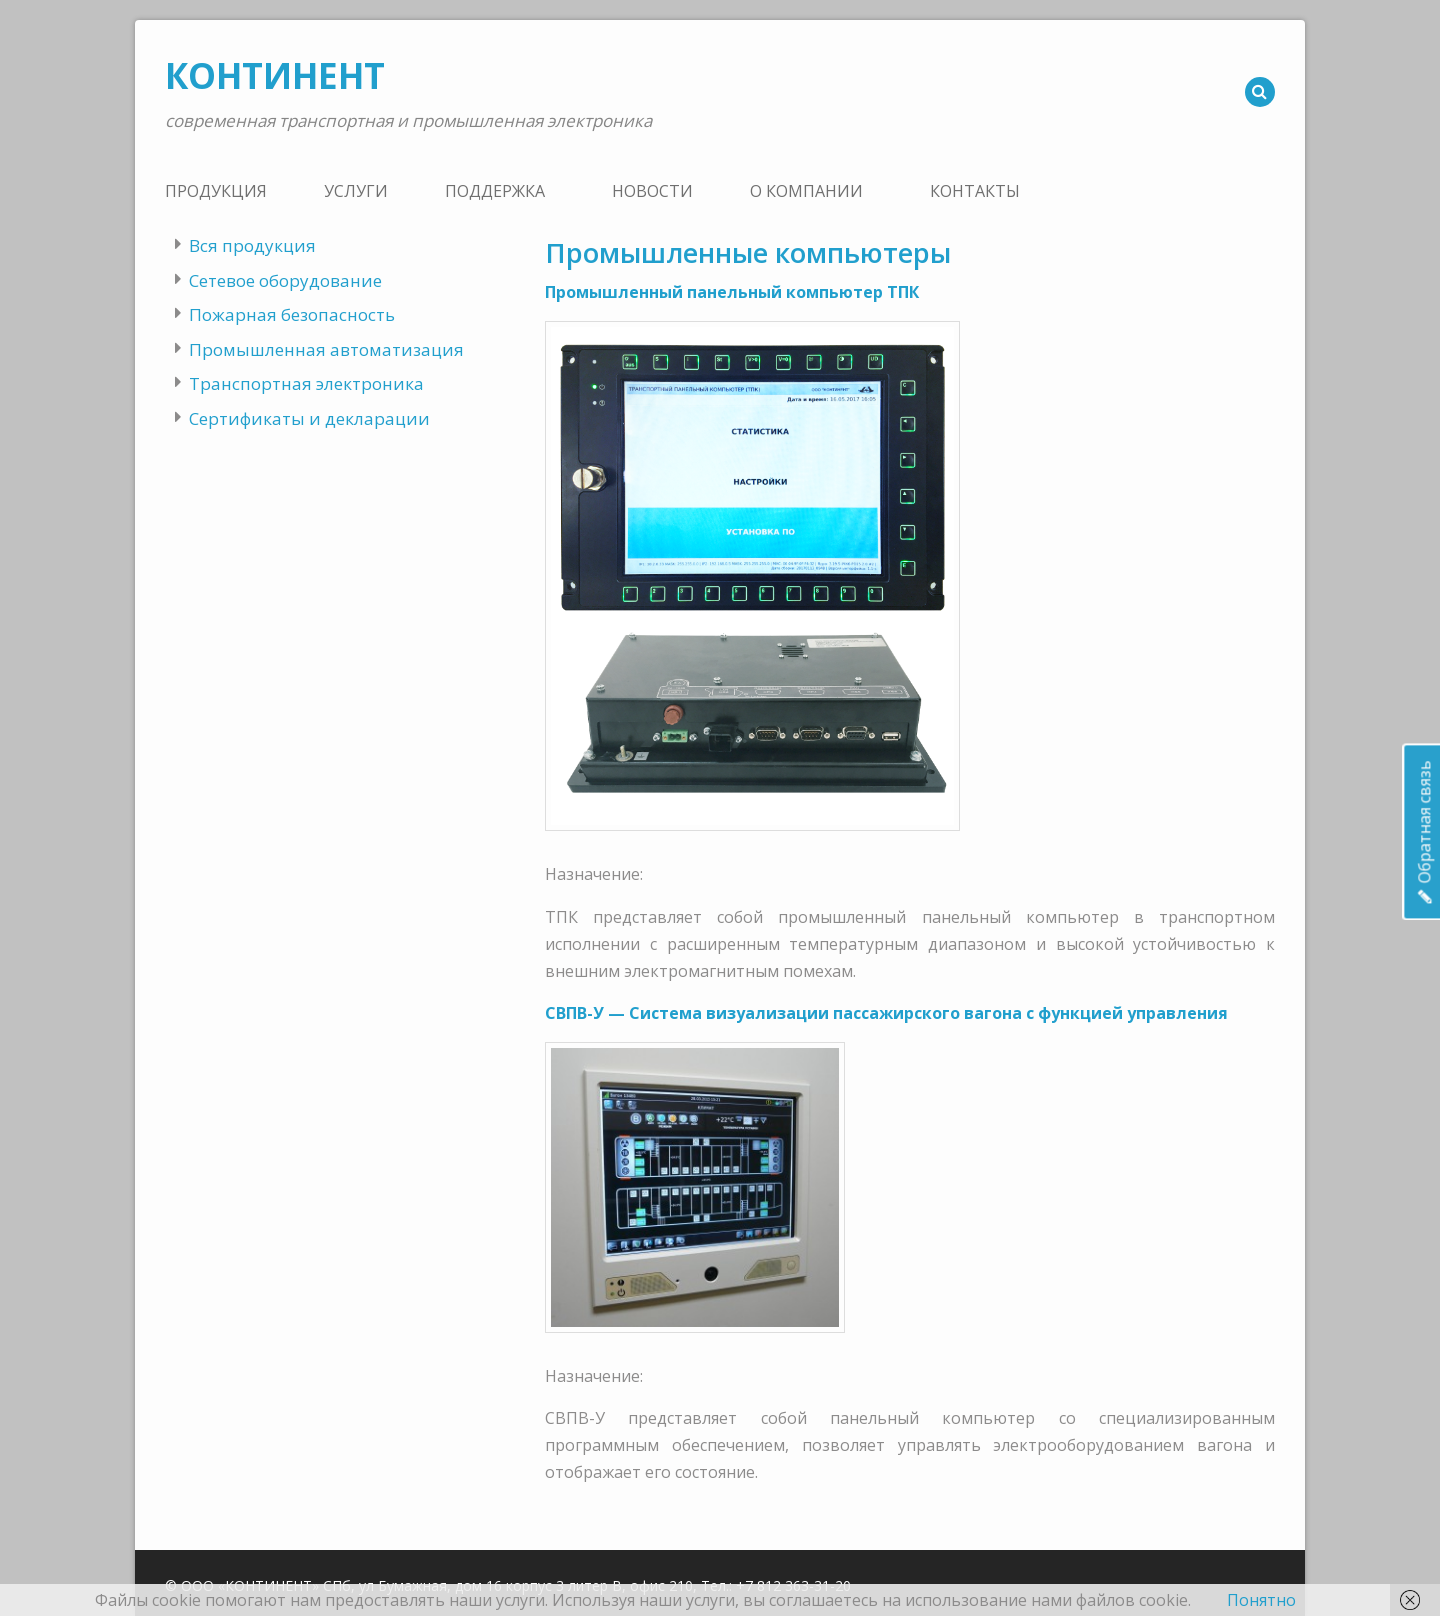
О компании (806, 191)
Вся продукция (252, 245)
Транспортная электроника (306, 383)
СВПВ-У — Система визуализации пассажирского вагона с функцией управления (886, 1013)
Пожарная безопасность (292, 314)
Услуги (356, 191)
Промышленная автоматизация (326, 349)
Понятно (1261, 1600)
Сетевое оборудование (285, 280)
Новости (652, 191)
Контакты (975, 191)
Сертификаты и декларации (309, 418)
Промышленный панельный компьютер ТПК (732, 292)
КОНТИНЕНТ (275, 75)
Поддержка (495, 191)
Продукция (216, 191)
